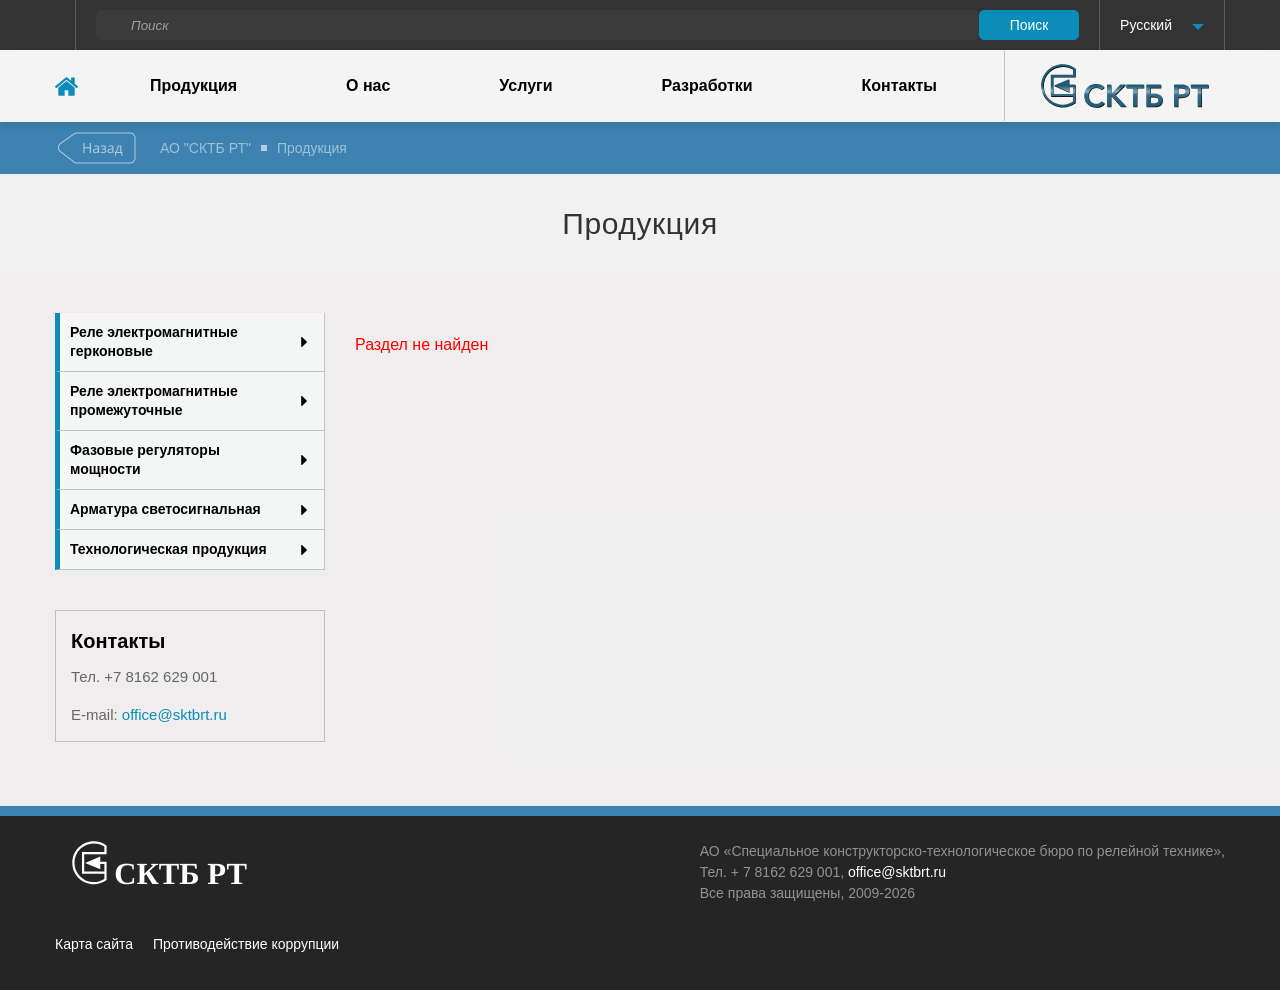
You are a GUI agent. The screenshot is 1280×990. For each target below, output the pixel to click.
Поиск (1029, 25)
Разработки (707, 85)
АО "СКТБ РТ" (205, 148)
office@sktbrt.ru (174, 714)
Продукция (193, 85)
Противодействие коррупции (246, 944)
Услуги (525, 85)
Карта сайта (94, 944)
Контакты (899, 85)
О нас (368, 85)
